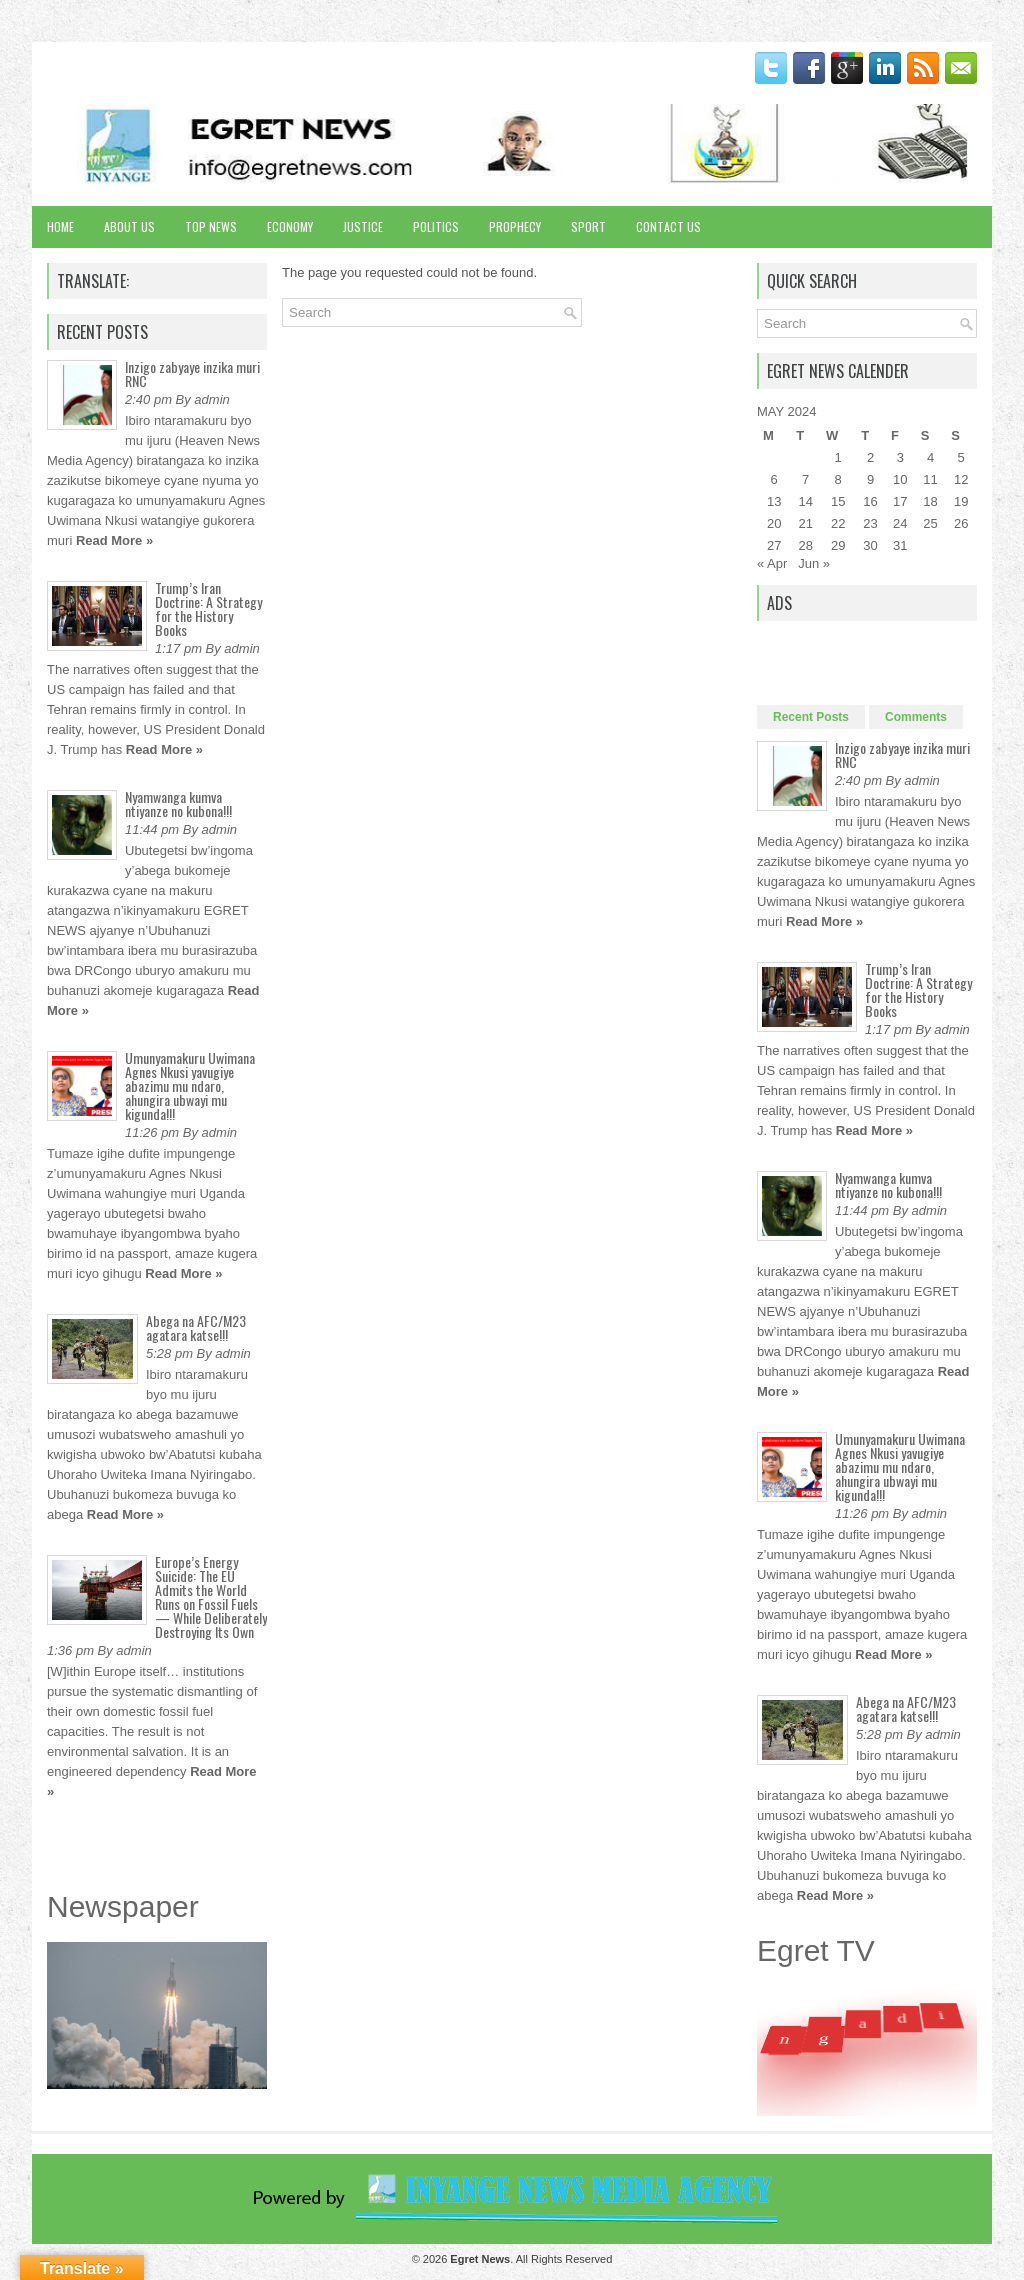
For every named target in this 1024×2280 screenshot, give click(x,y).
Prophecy (515, 226)
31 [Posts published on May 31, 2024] (900, 545)
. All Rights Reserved (531, 2259)
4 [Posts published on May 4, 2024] (930, 457)
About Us (129, 226)
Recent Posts (811, 717)
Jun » (814, 563)
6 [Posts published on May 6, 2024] (774, 479)
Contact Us (668, 226)
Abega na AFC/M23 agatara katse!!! (196, 1327)
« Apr (772, 563)
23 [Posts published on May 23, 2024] (870, 523)
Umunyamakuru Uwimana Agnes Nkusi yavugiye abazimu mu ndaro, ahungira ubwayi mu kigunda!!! (190, 1085)
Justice (363, 226)
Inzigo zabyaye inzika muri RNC (192, 373)
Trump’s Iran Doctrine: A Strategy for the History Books (208, 608)
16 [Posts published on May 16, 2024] (870, 501)
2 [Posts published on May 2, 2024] (870, 457)
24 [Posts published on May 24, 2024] (900, 523)
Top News (211, 226)
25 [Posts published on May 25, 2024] (930, 523)
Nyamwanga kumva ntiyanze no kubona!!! (178, 803)
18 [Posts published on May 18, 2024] (930, 501)
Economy (290, 226)
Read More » (114, 540)
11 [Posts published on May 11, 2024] (930, 479)
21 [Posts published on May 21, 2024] (805, 523)
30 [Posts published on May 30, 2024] (870, 545)
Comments (916, 717)
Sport (588, 226)
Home (60, 226)
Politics (436, 226)
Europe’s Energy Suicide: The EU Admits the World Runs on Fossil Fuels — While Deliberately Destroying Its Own (211, 1596)
